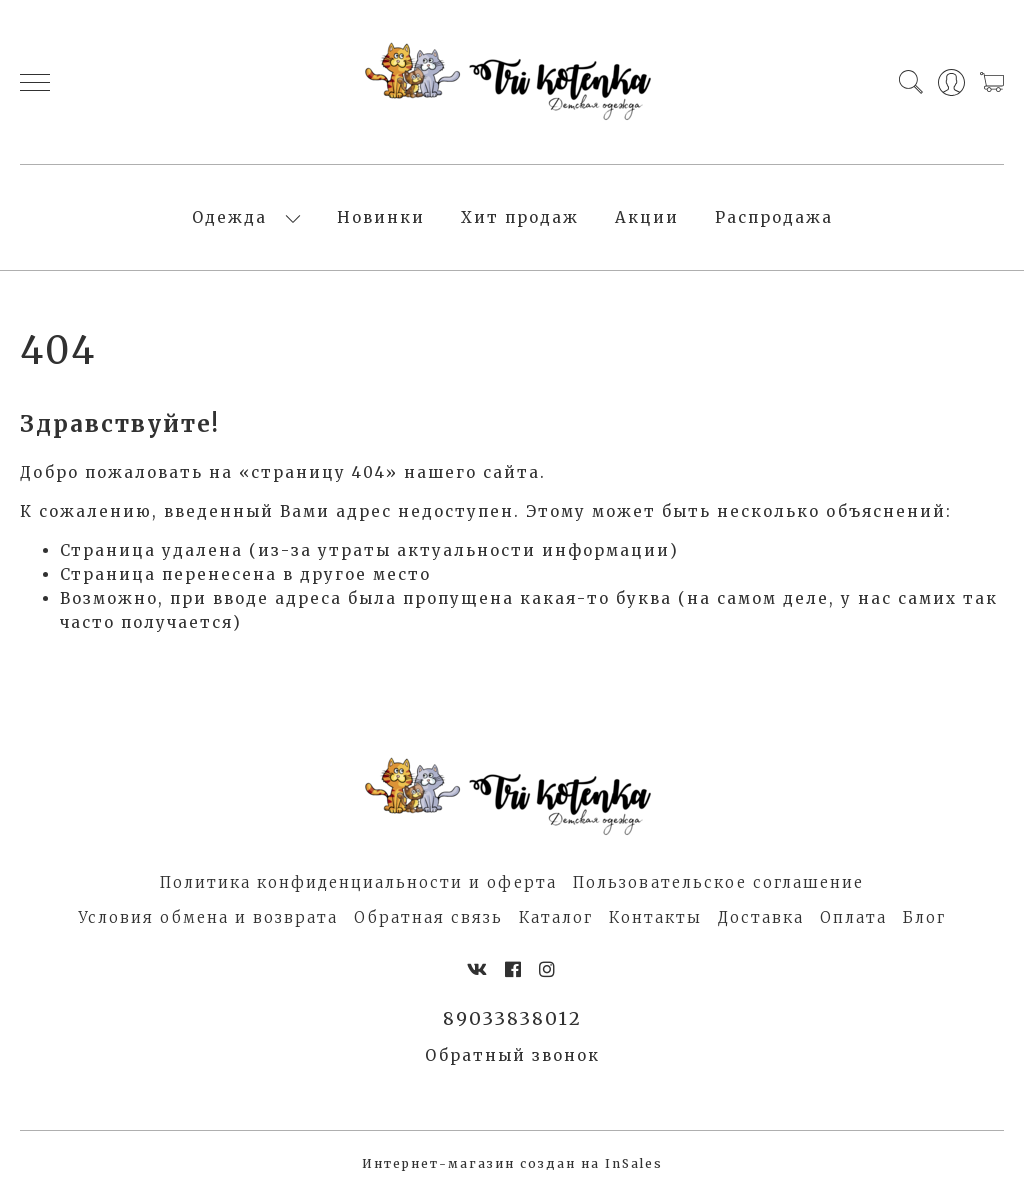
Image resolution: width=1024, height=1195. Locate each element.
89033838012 (512, 1018)
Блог (924, 917)
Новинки (381, 217)
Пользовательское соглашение (718, 882)
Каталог (556, 917)
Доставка (761, 917)
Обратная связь (428, 917)
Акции (647, 217)
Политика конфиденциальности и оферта (358, 882)
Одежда (229, 217)
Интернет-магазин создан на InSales (512, 1163)
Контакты (655, 917)
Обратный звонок (512, 1055)
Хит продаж (520, 217)
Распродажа (774, 217)
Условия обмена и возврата (208, 917)
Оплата (853, 917)
